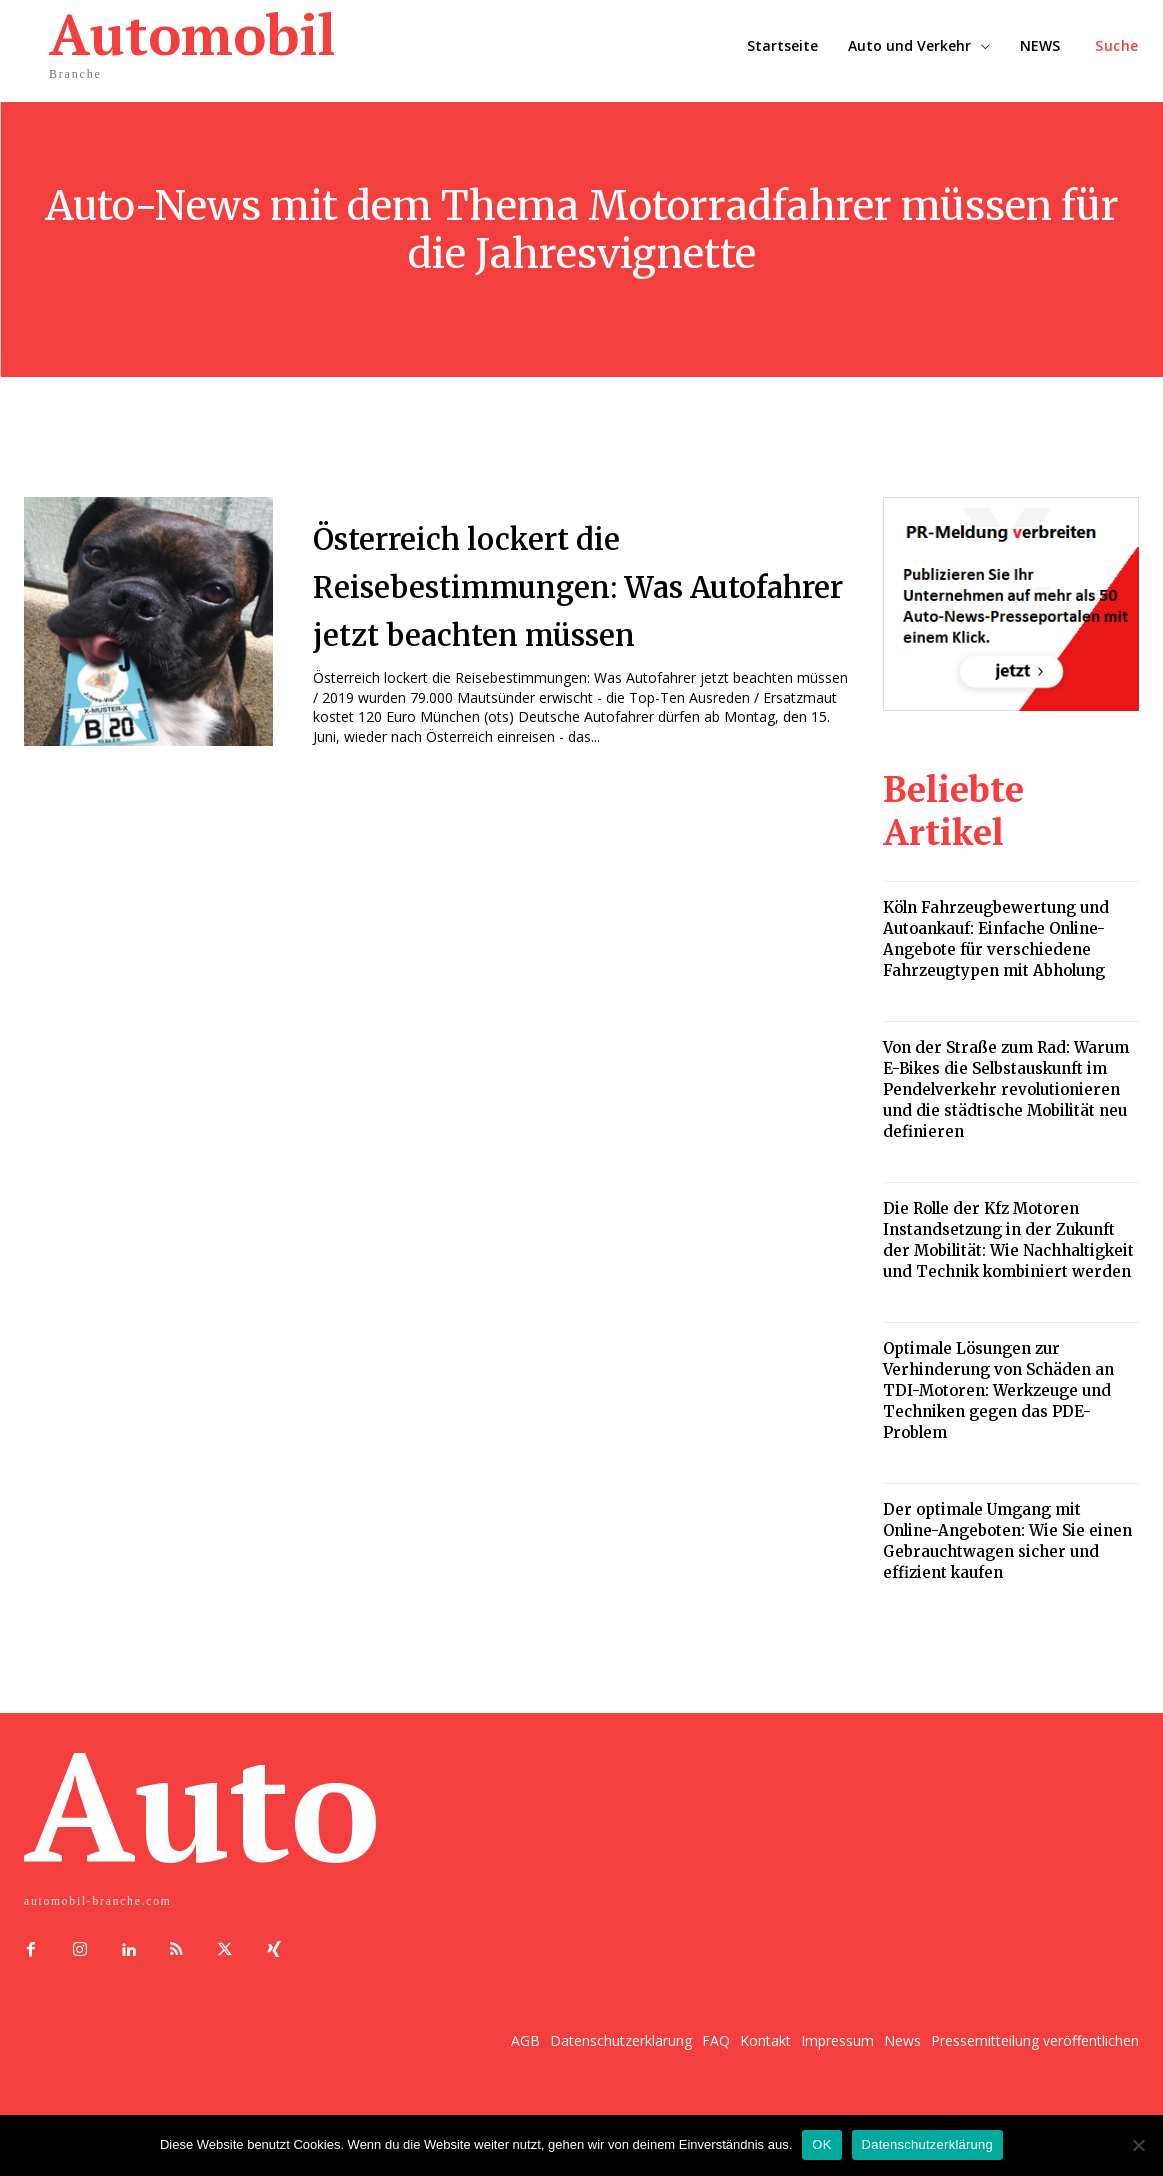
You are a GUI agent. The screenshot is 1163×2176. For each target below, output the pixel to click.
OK (821, 2144)
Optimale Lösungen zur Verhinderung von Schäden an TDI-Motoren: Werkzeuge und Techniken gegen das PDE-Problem (998, 1390)
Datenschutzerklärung (927, 2144)
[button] (1117, 46)
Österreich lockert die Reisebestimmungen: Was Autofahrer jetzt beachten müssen (565, 608)
